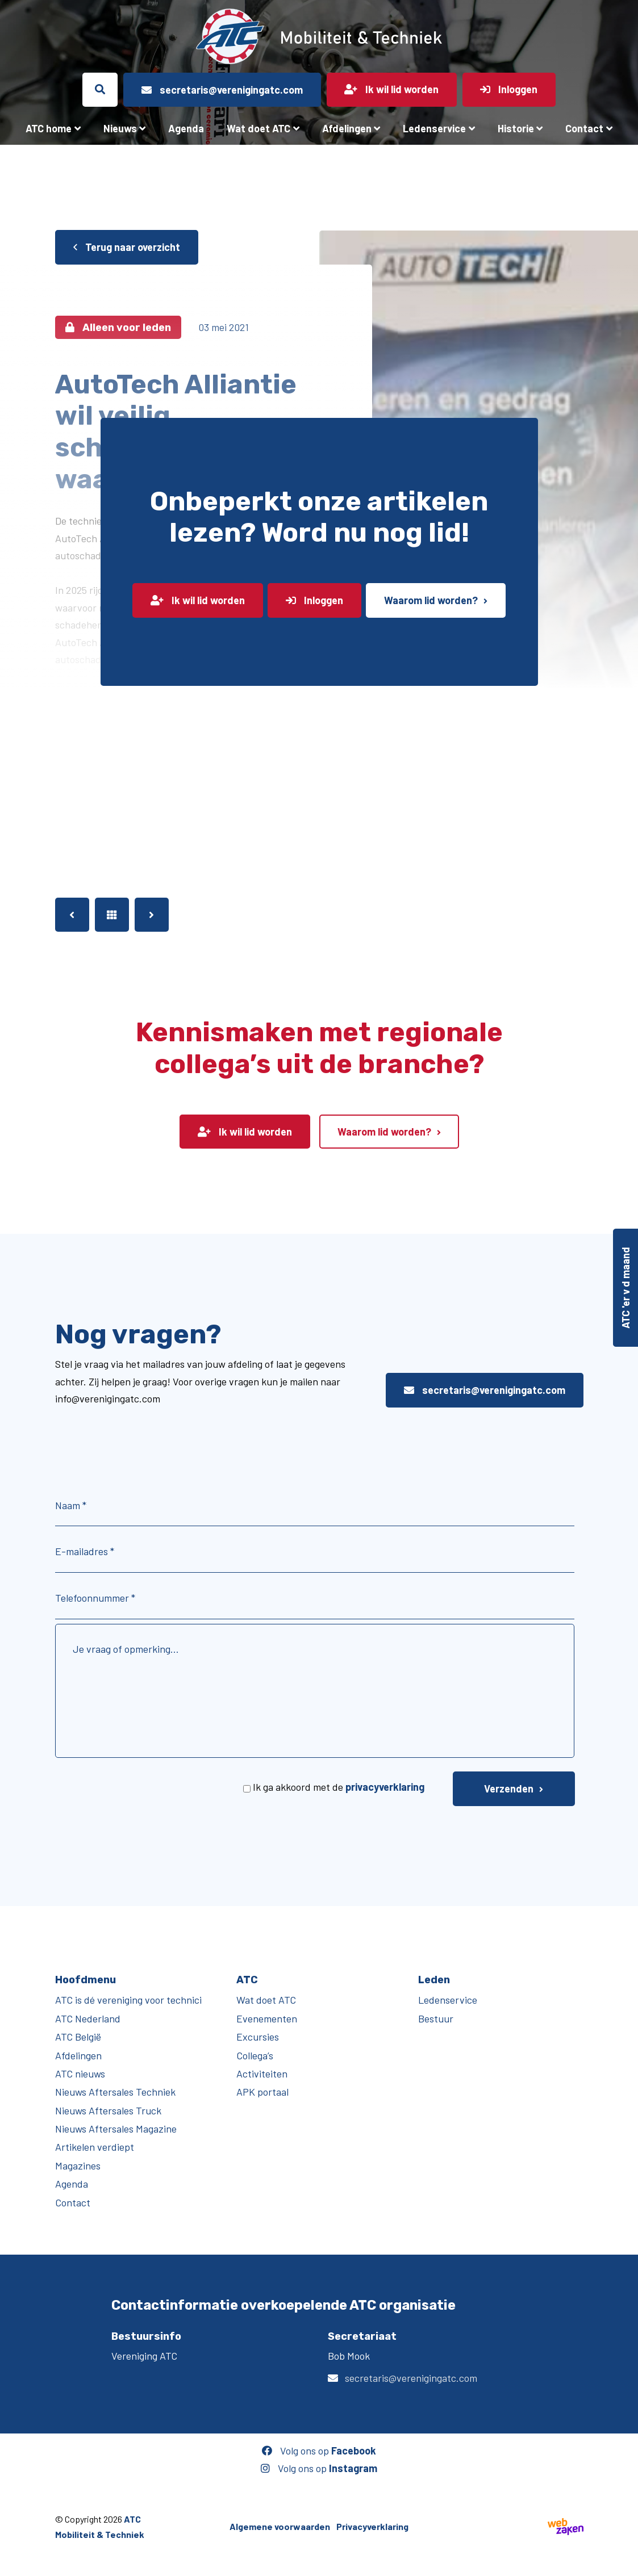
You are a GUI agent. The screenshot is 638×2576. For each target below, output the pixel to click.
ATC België (78, 2036)
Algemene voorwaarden (280, 2526)
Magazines (78, 2165)
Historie (516, 128)
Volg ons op (319, 2450)
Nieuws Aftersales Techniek (115, 2091)
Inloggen (314, 600)
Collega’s (254, 2055)
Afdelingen (347, 128)
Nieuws (120, 128)
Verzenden (508, 1788)
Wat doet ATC (258, 128)
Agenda (186, 128)
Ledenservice (434, 128)
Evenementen (266, 2018)
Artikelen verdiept (94, 2147)
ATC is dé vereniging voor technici (128, 1999)
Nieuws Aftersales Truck (108, 2110)
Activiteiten (261, 2073)
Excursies (257, 2036)
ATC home (49, 128)
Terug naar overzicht (126, 247)
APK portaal (262, 2091)
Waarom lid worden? (431, 600)
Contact (584, 128)
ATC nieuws (80, 2073)
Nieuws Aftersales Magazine (116, 2128)
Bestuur (435, 2018)
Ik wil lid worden (198, 600)
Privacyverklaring (372, 2526)
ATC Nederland (87, 2018)
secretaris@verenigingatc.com (484, 1390)
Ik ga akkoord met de (338, 1787)
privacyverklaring (384, 1787)
